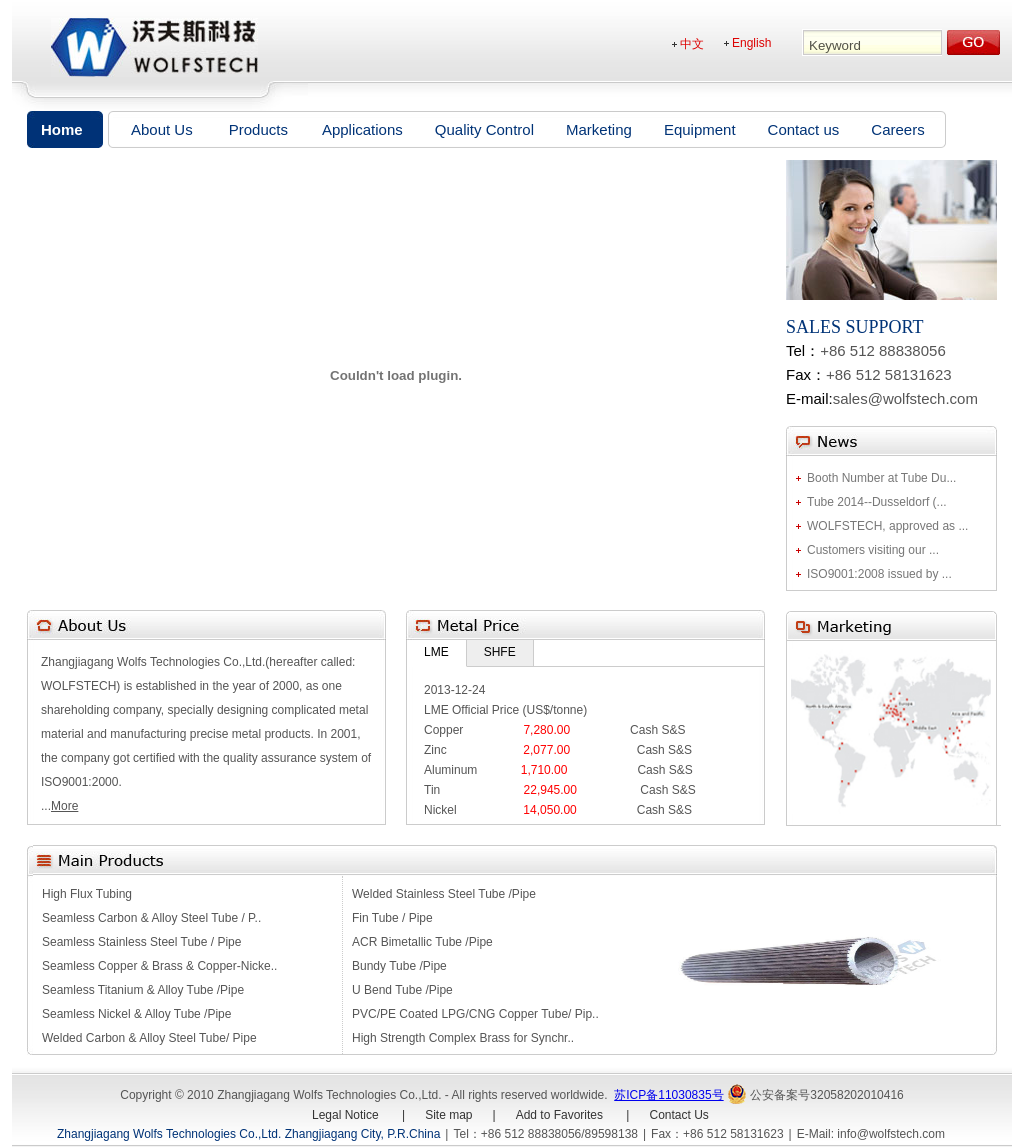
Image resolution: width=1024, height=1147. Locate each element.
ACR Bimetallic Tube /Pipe (422, 942)
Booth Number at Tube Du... (881, 478)
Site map (448, 1115)
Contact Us (678, 1115)
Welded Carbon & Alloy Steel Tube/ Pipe (149, 1038)
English (751, 43)
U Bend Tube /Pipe (402, 990)
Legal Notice (347, 1115)
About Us (162, 129)
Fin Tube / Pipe (392, 918)
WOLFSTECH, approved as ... (887, 526)
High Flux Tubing (87, 894)
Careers (897, 129)
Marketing (599, 129)
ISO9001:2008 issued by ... (879, 574)
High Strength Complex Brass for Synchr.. (463, 1038)
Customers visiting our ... (873, 550)
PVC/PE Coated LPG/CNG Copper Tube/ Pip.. (475, 1014)
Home (62, 129)
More (64, 806)
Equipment (700, 129)
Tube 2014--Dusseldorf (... (877, 502)
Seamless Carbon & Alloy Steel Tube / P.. (151, 918)
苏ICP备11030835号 (668, 1095)
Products (258, 129)
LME (436, 652)
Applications (362, 129)
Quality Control (484, 129)
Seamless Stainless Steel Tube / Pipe (141, 942)
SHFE (500, 652)
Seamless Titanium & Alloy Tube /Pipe (143, 990)
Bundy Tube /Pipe (399, 966)
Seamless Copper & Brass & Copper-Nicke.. (159, 966)
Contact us (804, 129)
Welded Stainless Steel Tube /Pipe (444, 894)
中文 (692, 44)
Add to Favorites (559, 1115)
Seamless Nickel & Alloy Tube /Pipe (136, 1014)
